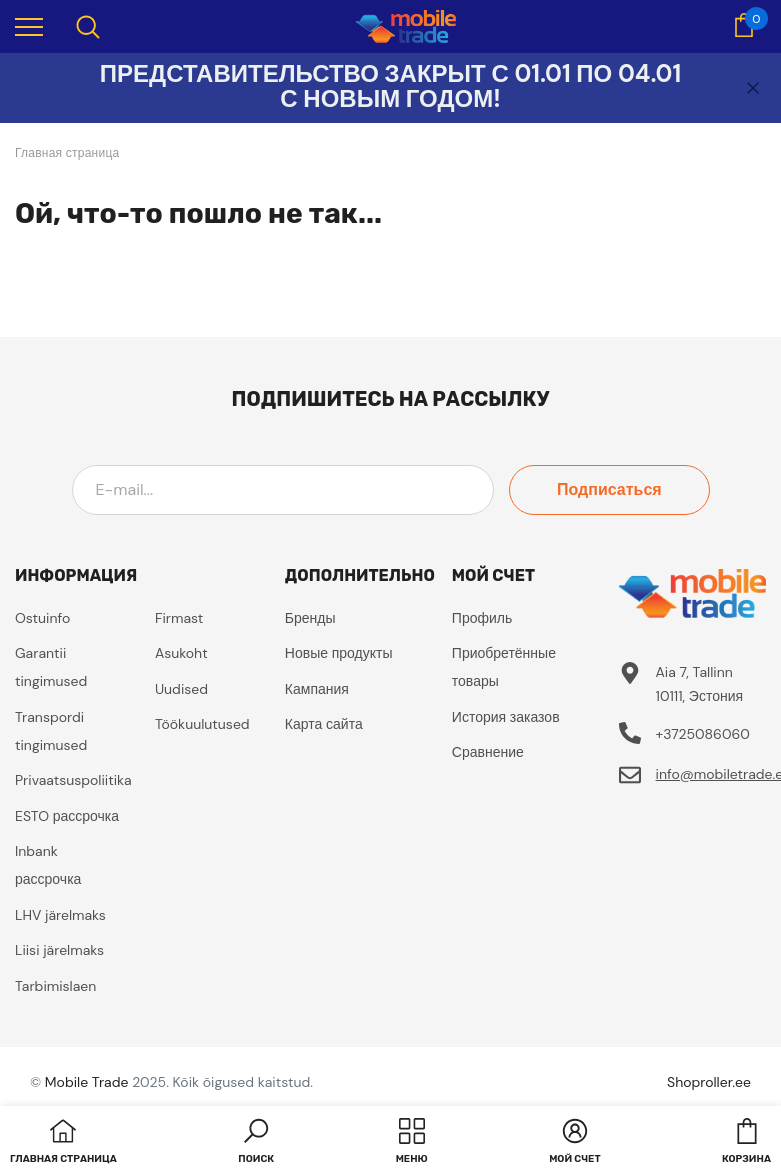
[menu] (29, 26)
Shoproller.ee (709, 1082)
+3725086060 (703, 734)
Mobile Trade (87, 1082)
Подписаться (619, 489)
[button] (256, 1143)
